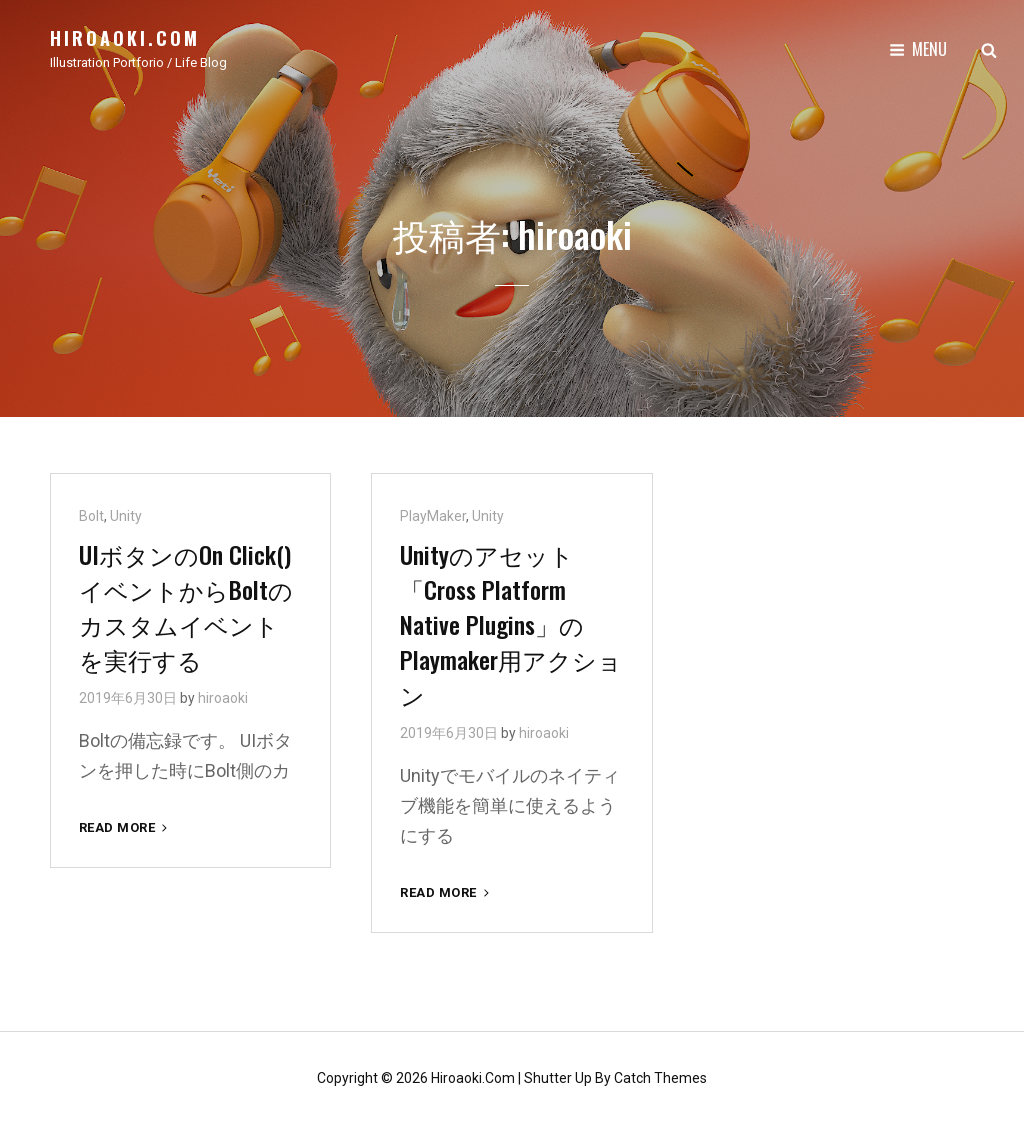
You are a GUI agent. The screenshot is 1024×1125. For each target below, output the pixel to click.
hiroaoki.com (125, 38)
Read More (125, 827)
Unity (126, 516)
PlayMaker (433, 516)
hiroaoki (223, 698)
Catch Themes (660, 1078)
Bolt (91, 516)
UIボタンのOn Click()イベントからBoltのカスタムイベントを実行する (186, 606)
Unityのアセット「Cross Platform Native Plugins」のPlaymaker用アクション (511, 624)
